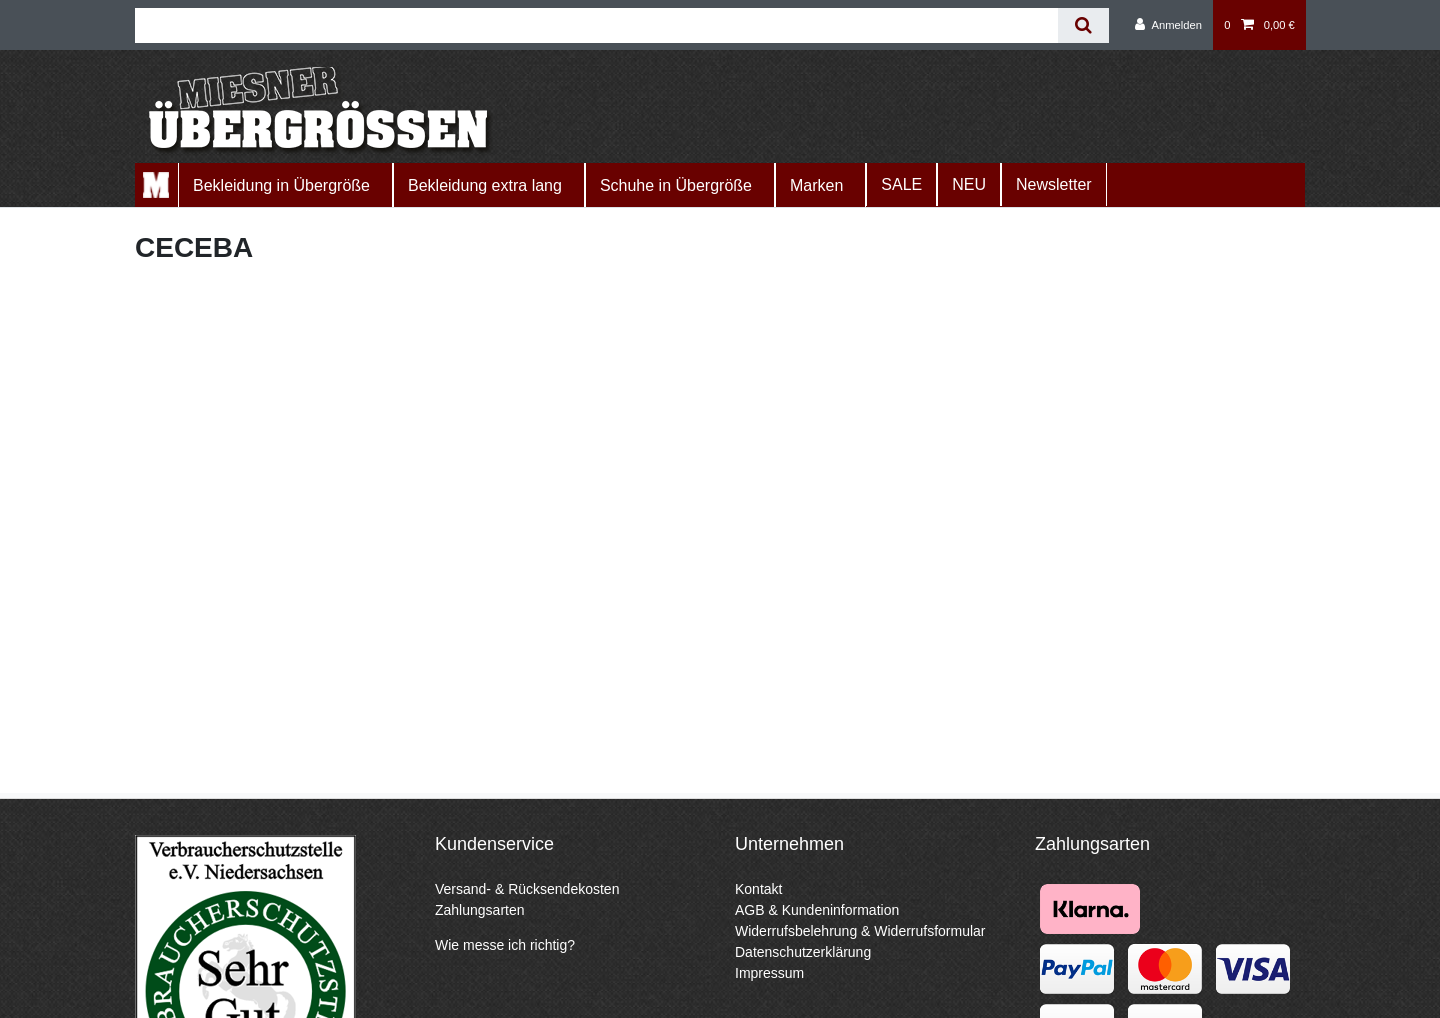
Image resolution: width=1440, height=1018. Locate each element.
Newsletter (1054, 184)
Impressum (769, 973)
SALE (901, 184)
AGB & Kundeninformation (817, 910)
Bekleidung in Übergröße (281, 185)
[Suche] (1083, 25)
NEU (969, 184)
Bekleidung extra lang (485, 185)
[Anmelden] (1168, 25)
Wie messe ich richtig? (505, 945)
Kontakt (758, 889)
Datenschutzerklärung (803, 952)
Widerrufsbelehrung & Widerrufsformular (860, 931)
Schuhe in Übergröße (676, 185)
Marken (816, 185)
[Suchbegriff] (596, 25)
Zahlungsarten (480, 910)
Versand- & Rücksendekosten (527, 889)
